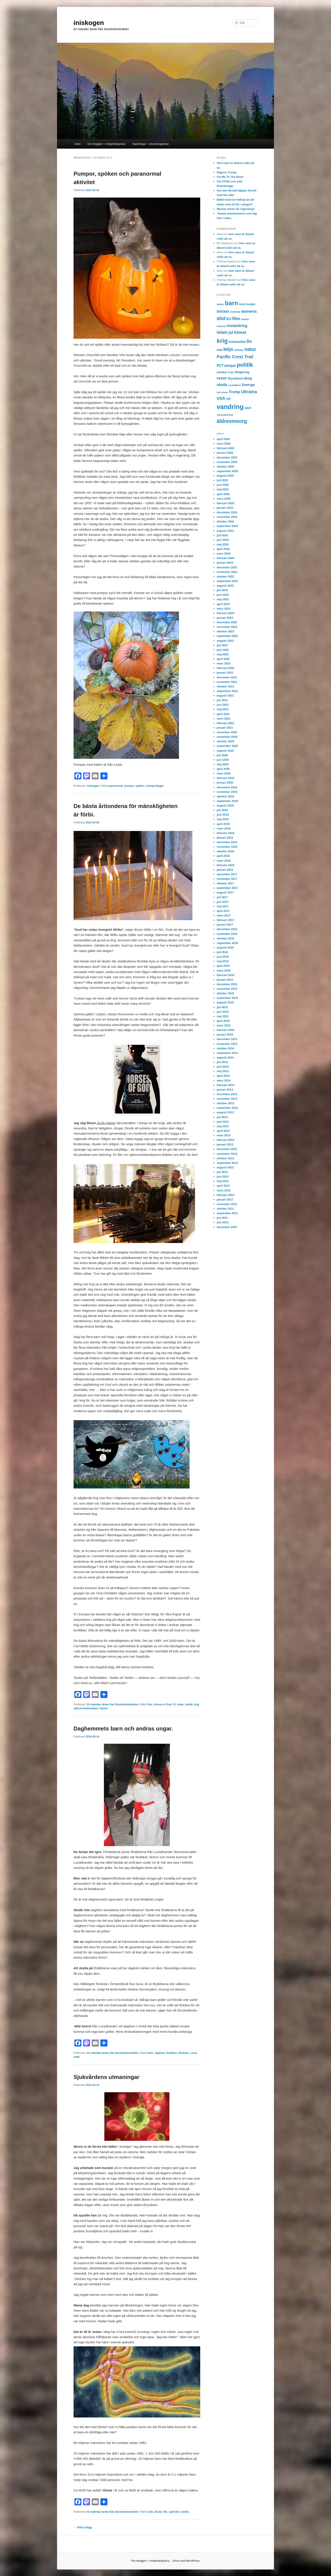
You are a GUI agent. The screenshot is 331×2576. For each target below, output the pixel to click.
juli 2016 (222, 952)
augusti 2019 (225, 805)
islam (180, 1704)
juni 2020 (223, 759)
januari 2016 (225, 979)
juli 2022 (222, 645)
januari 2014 (225, 1089)
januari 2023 (225, 617)
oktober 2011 (225, 1208)
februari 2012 (225, 1195)
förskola (183, 2052)
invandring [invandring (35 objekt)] (237, 325)
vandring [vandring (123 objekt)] (230, 406)
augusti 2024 (225, 530)
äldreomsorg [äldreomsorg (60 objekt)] (232, 421)
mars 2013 (224, 1135)
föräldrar (171, 2052)
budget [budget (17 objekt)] (250, 304)
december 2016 (227, 929)
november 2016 (227, 934)
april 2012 (223, 1185)
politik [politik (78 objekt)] (245, 365)
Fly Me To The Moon (230, 176)
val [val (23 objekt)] (228, 398)
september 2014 (227, 1053)
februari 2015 (225, 1030)
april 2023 (223, 604)
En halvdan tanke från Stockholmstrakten (112, 1704)
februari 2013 (225, 1140)
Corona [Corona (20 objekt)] (235, 311)
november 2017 (227, 878)
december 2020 (227, 732)
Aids (150, 2511)
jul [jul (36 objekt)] (231, 332)
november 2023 (227, 572)
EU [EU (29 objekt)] (228, 319)
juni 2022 (223, 649)
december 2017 (227, 874)
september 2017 (227, 888)
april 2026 (223, 439)
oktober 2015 (225, 993)
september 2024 (227, 526)
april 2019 (223, 824)
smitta (184, 2511)
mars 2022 (224, 663)
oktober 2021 (225, 686)
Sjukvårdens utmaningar (106, 2077)
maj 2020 (223, 764)
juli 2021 (222, 700)
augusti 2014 (225, 1057)
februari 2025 (225, 503)
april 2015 (223, 1020)
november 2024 (227, 516)
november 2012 (227, 1153)
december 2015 (227, 984)
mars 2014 (224, 1080)
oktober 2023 (225, 576)
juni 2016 (223, 956)
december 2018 (227, 842)
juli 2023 (222, 590)
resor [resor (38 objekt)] (222, 378)
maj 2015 (223, 1016)
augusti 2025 (225, 475)
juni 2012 (223, 1176)
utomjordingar (155, 785)
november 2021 (227, 682)
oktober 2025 (225, 466)
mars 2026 (224, 443)
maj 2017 (223, 906)
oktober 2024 (225, 521)
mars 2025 (224, 498)
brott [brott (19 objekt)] (242, 304)
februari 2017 (225, 920)
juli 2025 (222, 480)
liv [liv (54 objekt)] (249, 341)
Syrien (104, 1708)
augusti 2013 (225, 1112)
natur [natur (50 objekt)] (250, 349)
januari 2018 (225, 869)
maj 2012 (223, 1181)
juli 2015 (222, 1007)
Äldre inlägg (83, 2527)
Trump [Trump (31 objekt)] (234, 392)
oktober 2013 (225, 1103)
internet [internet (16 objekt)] (221, 326)
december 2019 (227, 787)
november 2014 (227, 1043)
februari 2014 (225, 1085)
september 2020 (227, 745)
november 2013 (227, 1098)
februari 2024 (225, 558)
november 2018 (227, 846)
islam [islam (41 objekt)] (222, 332)
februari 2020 (225, 778)
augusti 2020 (225, 750)
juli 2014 (222, 1062)
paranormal (116, 785)
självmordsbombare (86, 1708)
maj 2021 (223, 709)
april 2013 (223, 1130)
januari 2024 (225, 562)
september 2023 (227, 581)
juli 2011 (222, 1217)
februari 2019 (225, 833)
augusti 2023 (225, 585)
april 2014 (223, 1075)
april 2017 (223, 911)
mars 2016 (224, 970)
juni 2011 (223, 1222)
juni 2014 (223, 1066)
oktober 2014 (225, 1048)
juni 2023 (223, 594)
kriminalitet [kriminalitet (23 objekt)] (237, 341)
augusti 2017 (225, 892)
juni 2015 (223, 1011)
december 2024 (227, 512)
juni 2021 (223, 704)
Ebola (158, 2511)
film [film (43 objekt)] (236, 318)
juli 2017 (222, 897)
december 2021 (227, 677)
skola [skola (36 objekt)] (222, 384)
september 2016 (227, 943)
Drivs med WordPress (186, 2560)
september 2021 (227, 691)
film (150, 1704)
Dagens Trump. (227, 172)
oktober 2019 (225, 796)
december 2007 (227, 1227)
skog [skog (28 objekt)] (247, 378)
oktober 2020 (225, 741)
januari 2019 (225, 837)
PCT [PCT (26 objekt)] (220, 365)
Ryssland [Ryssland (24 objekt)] (235, 378)
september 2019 (227, 801)
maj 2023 (223, 599)
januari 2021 (225, 727)
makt (77, 2056)
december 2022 (227, 622)
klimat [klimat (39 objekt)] (240, 332)
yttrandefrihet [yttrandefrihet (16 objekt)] (225, 414)
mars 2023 (224, 608)
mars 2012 (224, 1190)
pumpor (129, 785)
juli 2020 (222, 755)
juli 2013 (222, 1117)
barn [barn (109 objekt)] (231, 302)
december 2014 (227, 1039)
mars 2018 (224, 860)
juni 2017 (223, 901)
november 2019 (227, 791)
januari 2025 (225, 507)
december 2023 (227, 567)
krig (196, 1704)
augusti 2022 (225, 640)
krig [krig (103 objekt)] (222, 340)
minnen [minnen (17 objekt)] (239, 350)
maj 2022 (223, 654)
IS (174, 1704)
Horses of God (163, 1704)
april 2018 (223, 855)
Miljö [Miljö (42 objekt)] (228, 349)
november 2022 (227, 626)
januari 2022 (225, 672)
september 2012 (227, 1163)
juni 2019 (223, 814)
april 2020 (223, 768)
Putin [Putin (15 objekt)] (231, 372)
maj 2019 (223, 819)
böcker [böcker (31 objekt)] (223, 311)
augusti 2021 (225, 695)
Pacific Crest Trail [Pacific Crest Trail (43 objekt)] (235, 356)
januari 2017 (225, 924)
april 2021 (223, 714)
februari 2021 (225, 723)
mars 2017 (224, 915)
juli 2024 (222, 535)
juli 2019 (222, 810)
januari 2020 (225, 782)
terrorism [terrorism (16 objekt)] (222, 392)
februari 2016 (225, 975)
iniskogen (89, 22)
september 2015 (227, 997)
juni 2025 (223, 484)
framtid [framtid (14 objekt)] (245, 319)
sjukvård (174, 2511)
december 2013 (227, 1094)
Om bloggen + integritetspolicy (106, 144)
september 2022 (227, 636)
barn (150, 2052)
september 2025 (227, 471)
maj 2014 (223, 1071)
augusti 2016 (225, 947)
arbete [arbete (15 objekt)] (220, 304)
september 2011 (227, 1213)
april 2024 (223, 549)
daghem (160, 2052)
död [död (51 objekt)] (221, 318)
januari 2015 (225, 1034)
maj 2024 (223, 544)
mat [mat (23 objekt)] (219, 350)
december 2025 (227, 457)
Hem (77, 144)
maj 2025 (223, 489)
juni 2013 (223, 1121)
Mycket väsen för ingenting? (236, 209)
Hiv (165, 2511)
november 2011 (227, 1204)
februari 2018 (225, 865)
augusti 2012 (225, 1167)
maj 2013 (223, 1126)
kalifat (189, 1704)
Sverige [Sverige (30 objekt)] (248, 385)
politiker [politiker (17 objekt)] (222, 372)
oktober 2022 (225, 631)
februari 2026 (225, 448)
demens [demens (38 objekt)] (249, 311)
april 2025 (223, 494)
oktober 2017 (225, 883)
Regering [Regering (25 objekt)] (242, 372)
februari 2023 (225, 613)
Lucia (193, 2052)
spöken (139, 785)
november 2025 (227, 462)
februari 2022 (225, 668)
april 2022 (223, 659)
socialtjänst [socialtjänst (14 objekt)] (234, 385)
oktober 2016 (225, 938)
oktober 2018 (225, 851)
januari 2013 (225, 1144)
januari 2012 (225, 1199)
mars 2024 (224, 553)
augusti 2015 (225, 1002)
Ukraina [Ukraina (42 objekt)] (249, 391)
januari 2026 (225, 452)
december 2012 (227, 1149)
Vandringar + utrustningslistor (150, 144)
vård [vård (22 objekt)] (247, 408)
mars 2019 (224, 828)
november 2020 (227, 736)
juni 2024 (223, 539)
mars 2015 (224, 1025)
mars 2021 (224, 718)
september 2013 (227, 1107)
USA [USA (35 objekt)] (221, 398)
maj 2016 (223, 961)
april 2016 (223, 965)
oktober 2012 (225, 1158)
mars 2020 (224, 773)
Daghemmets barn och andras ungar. (123, 1728)
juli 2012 (222, 1172)
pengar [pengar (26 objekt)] (230, 365)
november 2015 (227, 988)
